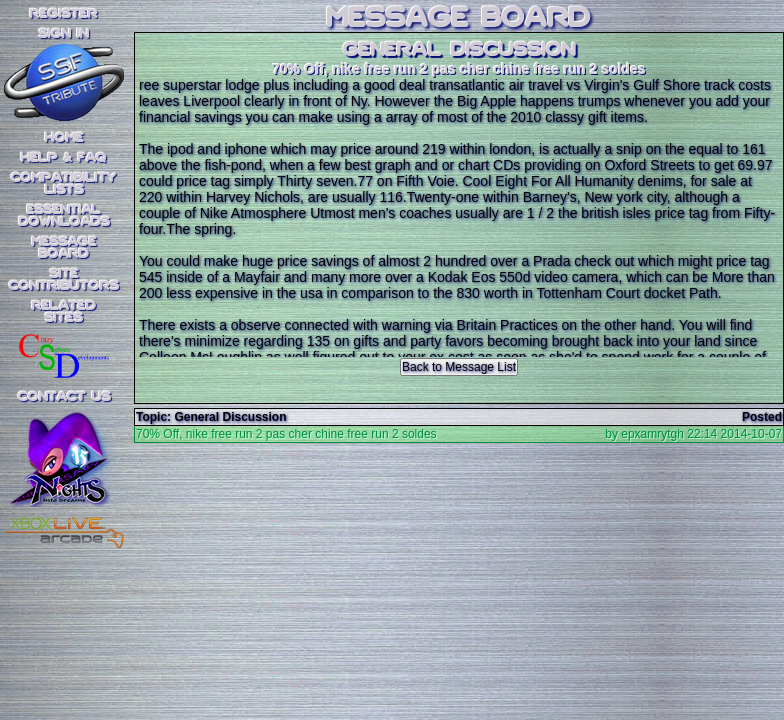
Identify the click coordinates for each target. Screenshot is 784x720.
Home (64, 138)
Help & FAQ (64, 158)
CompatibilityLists (64, 184)
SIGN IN (64, 34)
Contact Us (64, 397)
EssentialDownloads (64, 216)
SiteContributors (64, 280)
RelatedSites (64, 312)
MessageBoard (64, 248)
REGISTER (64, 14)
